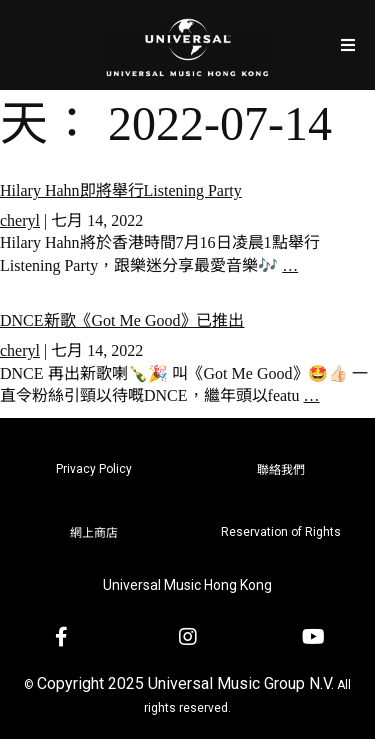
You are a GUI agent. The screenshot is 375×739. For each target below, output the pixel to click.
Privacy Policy (94, 469)
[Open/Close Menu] (347, 44)
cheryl (20, 220)
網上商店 (94, 533)
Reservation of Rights (281, 532)
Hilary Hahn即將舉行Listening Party (121, 190)
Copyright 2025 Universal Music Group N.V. (185, 683)
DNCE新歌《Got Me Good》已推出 (122, 320)
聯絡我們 (281, 470)
